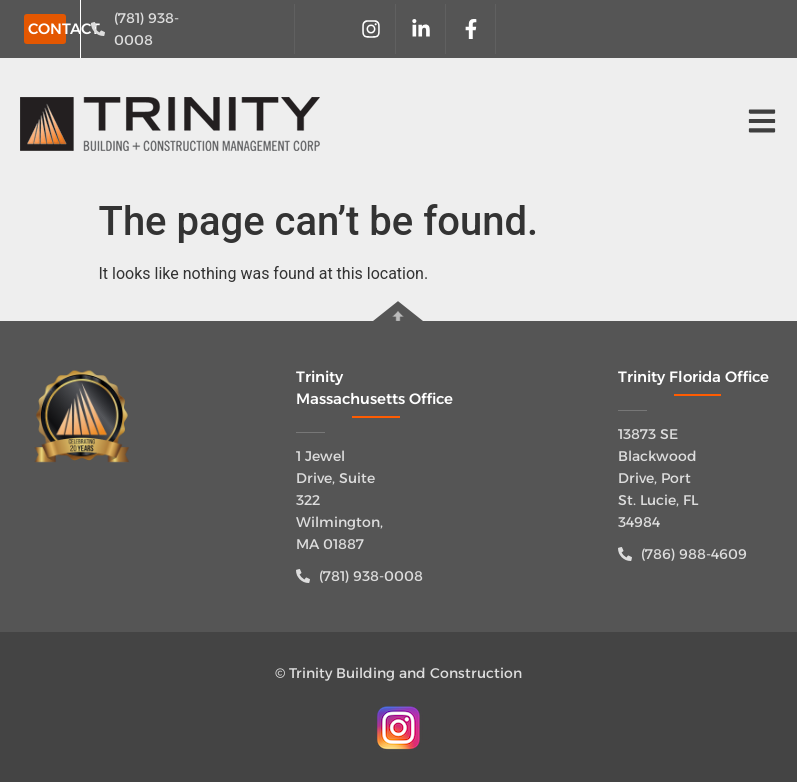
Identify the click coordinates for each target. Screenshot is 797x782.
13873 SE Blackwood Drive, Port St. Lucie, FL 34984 (658, 478)
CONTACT (64, 28)
